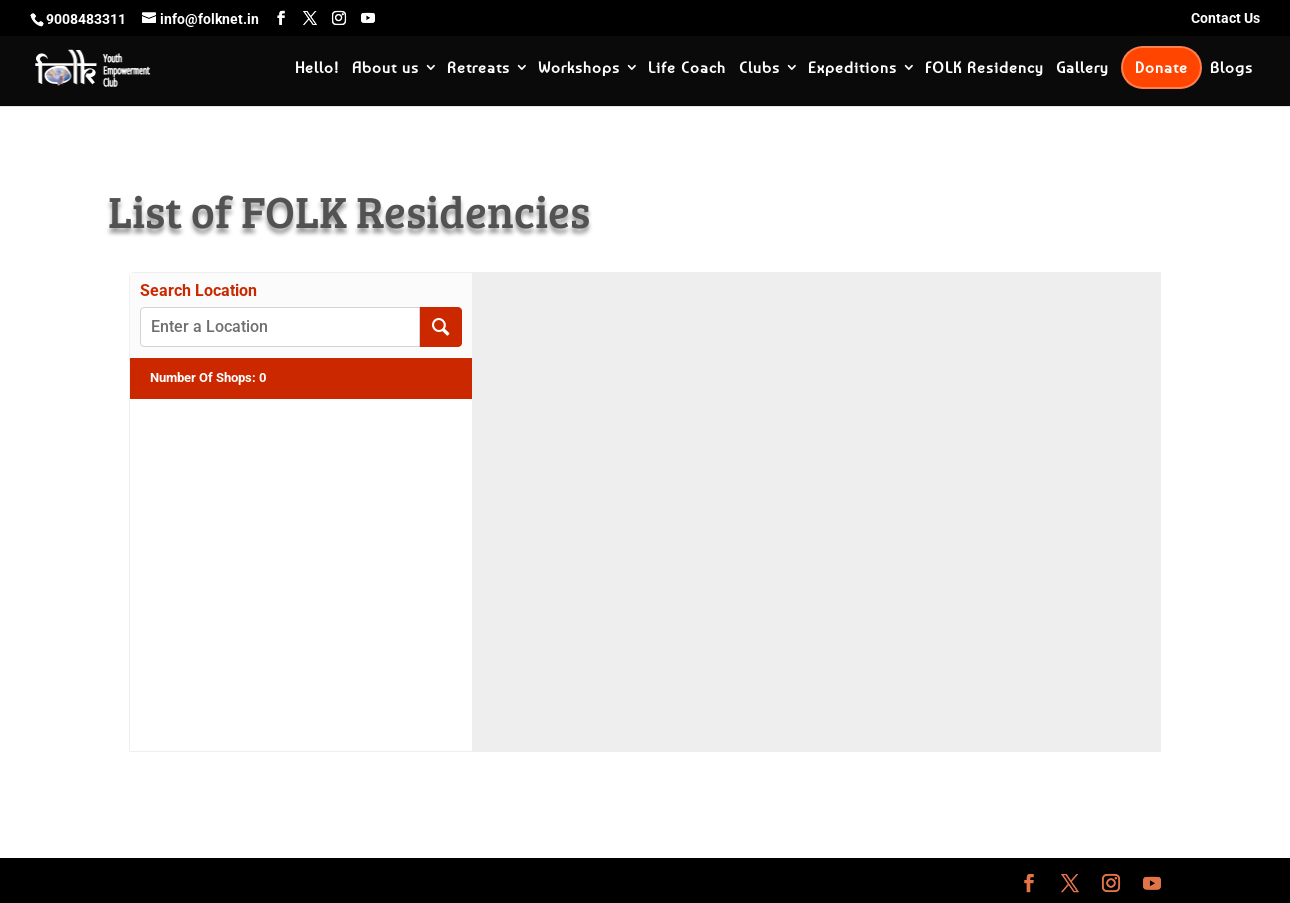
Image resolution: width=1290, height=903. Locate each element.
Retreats (478, 68)
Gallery (1082, 68)
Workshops (579, 68)
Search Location (198, 291)
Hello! (317, 68)
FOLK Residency (984, 68)
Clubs (759, 68)
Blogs (1231, 68)
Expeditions (852, 68)
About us (385, 68)
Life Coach (687, 68)
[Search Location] (440, 327)
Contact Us (1225, 18)
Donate (1161, 67)
